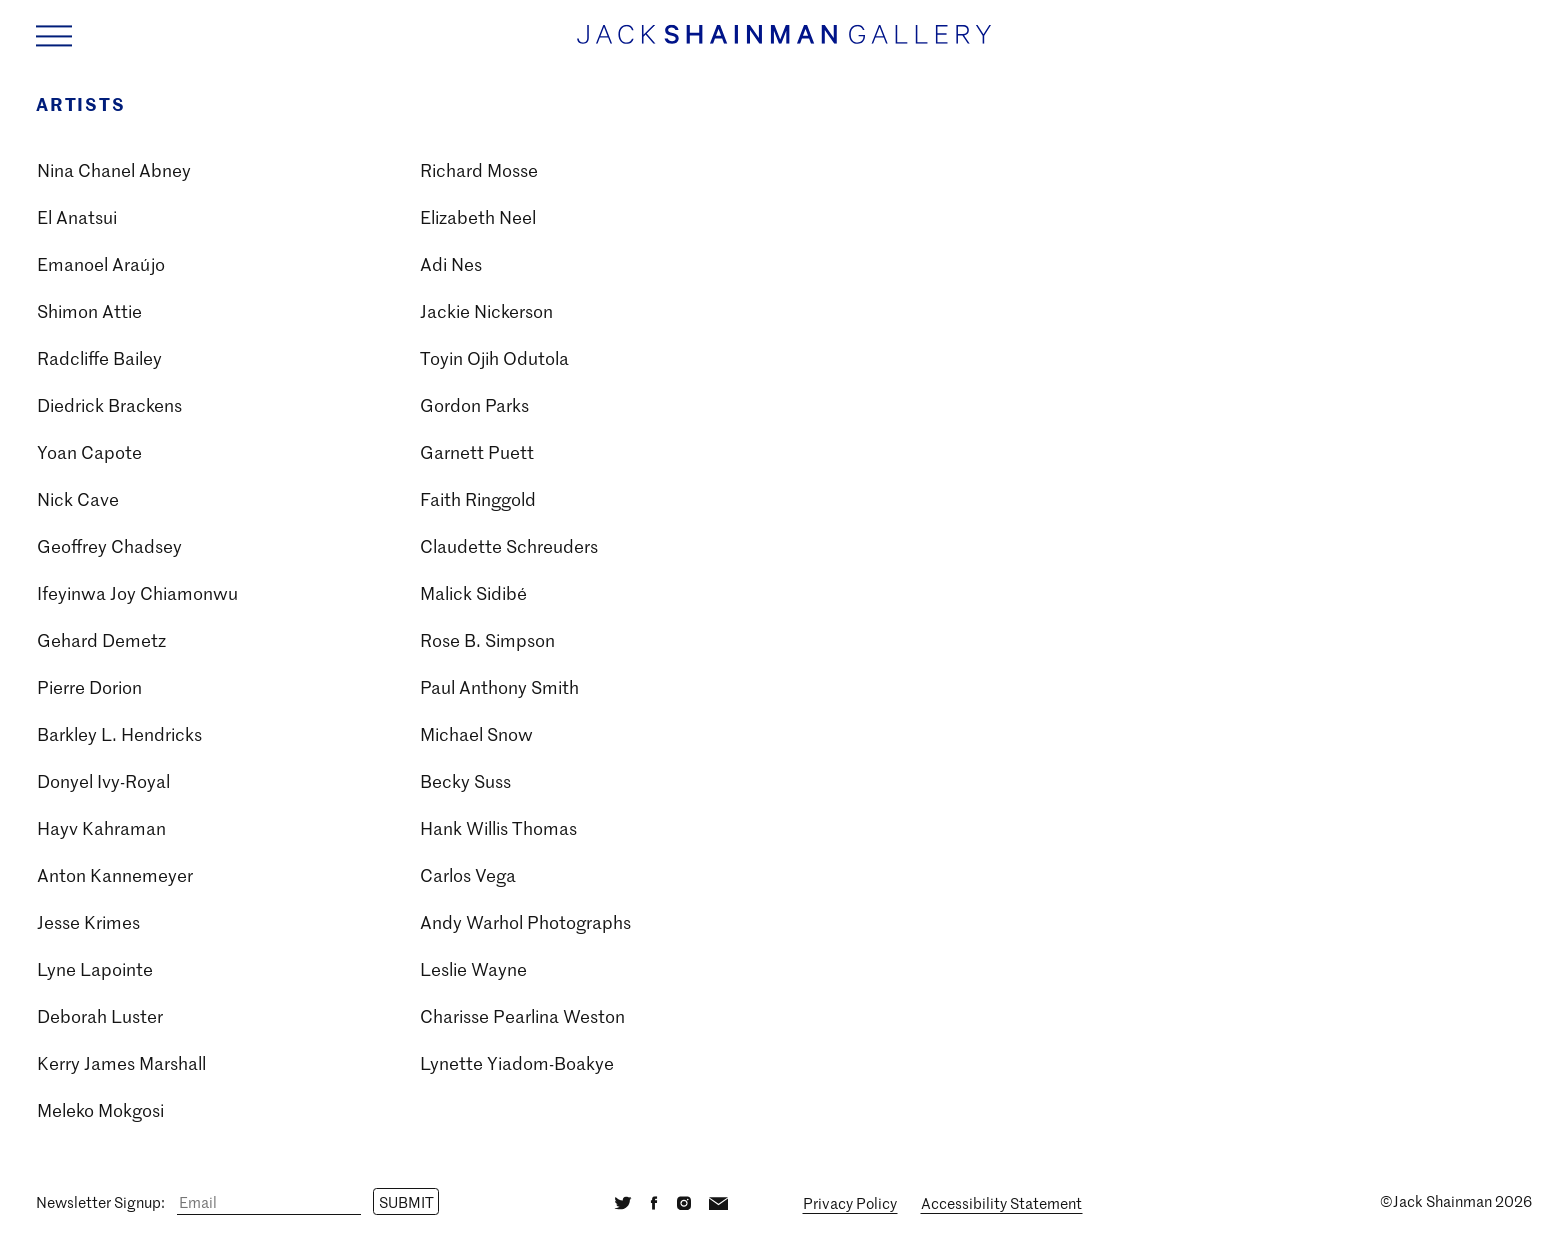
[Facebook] (654, 1201)
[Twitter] (623, 1201)
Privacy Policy (850, 1203)
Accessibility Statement (1001, 1203)
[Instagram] (683, 1201)
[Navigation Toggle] (54, 35)
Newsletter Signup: (100, 1202)
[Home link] (784, 44)
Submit (406, 1202)
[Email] (269, 1202)
